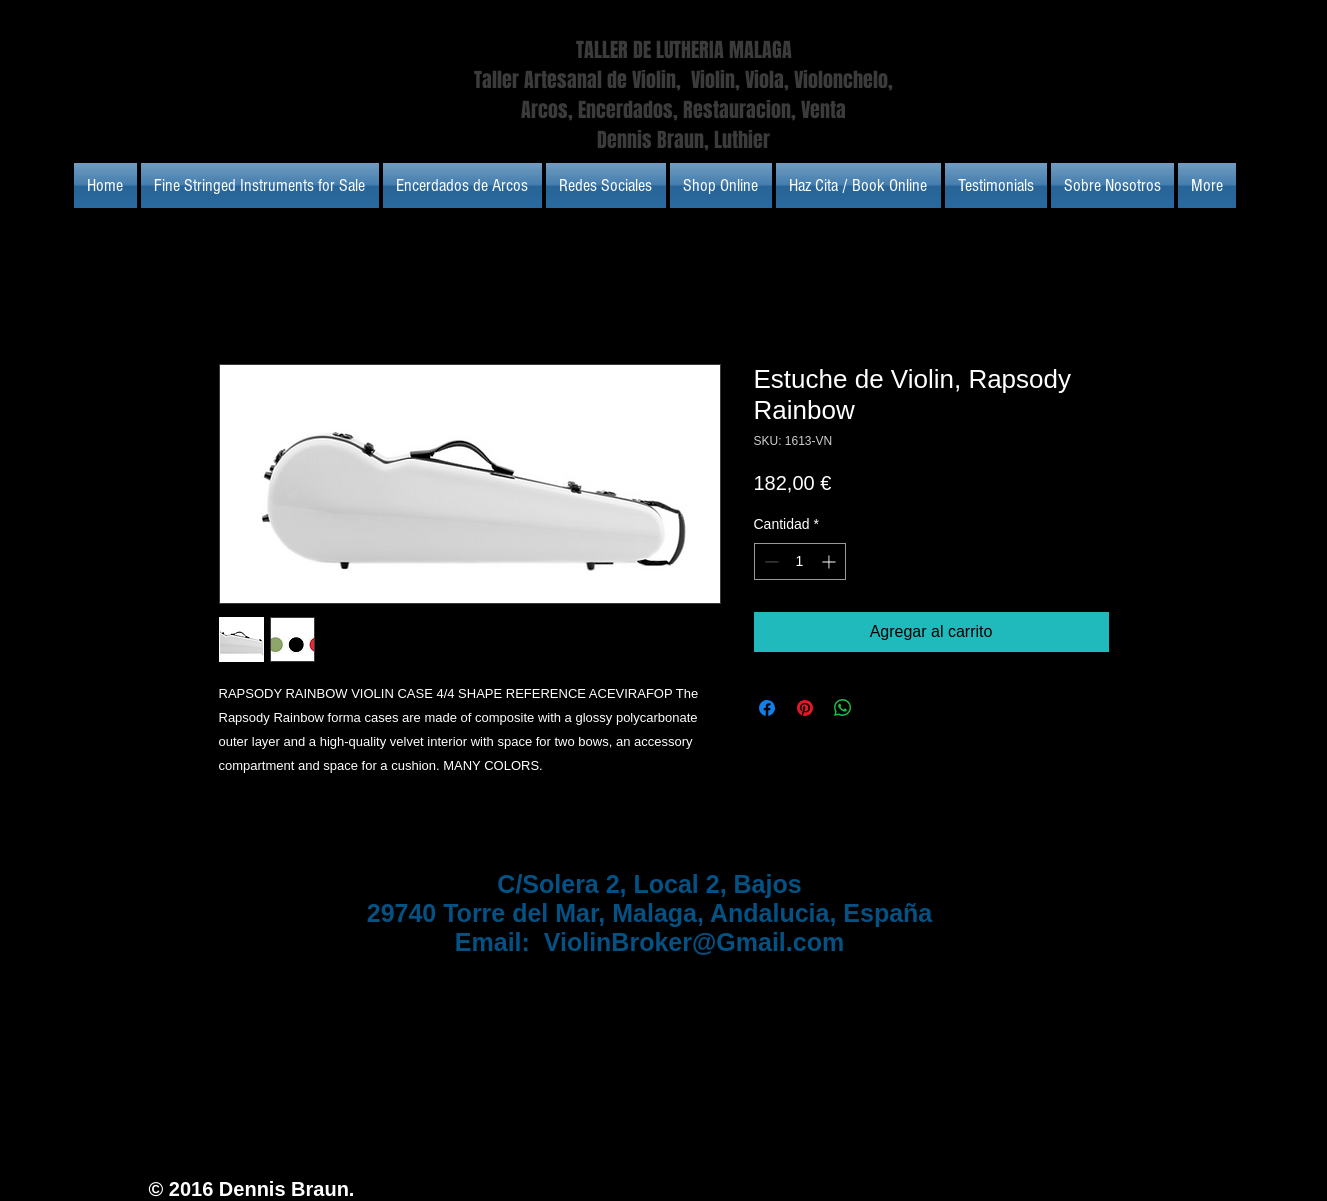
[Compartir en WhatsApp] (843, 708)
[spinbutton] (800, 561)
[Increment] (830, 561)
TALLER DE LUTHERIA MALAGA (684, 50)
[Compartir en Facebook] (767, 708)
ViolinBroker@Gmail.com (694, 942)
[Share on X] (881, 708)
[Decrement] (769, 561)
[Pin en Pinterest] (805, 708)
